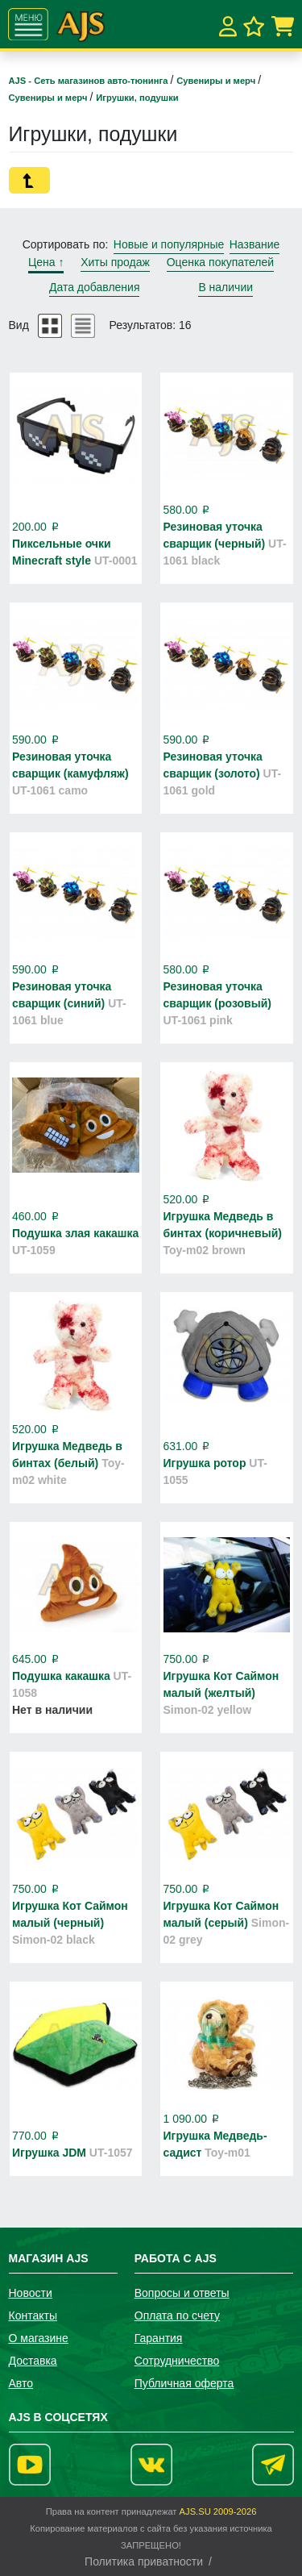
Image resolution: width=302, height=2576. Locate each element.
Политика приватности (144, 2561)
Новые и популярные (169, 244)
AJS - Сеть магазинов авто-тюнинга (90, 80)
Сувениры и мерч (217, 80)
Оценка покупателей (220, 262)
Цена (46, 262)
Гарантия (158, 2338)
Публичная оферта (184, 2383)
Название (255, 244)
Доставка (33, 2360)
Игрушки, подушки (137, 97)
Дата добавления (94, 287)
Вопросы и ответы (182, 2292)
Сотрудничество (176, 2360)
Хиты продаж (115, 262)
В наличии (225, 287)
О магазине (38, 2338)
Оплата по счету (177, 2315)
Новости (30, 2292)
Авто (21, 2383)
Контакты (33, 2315)
